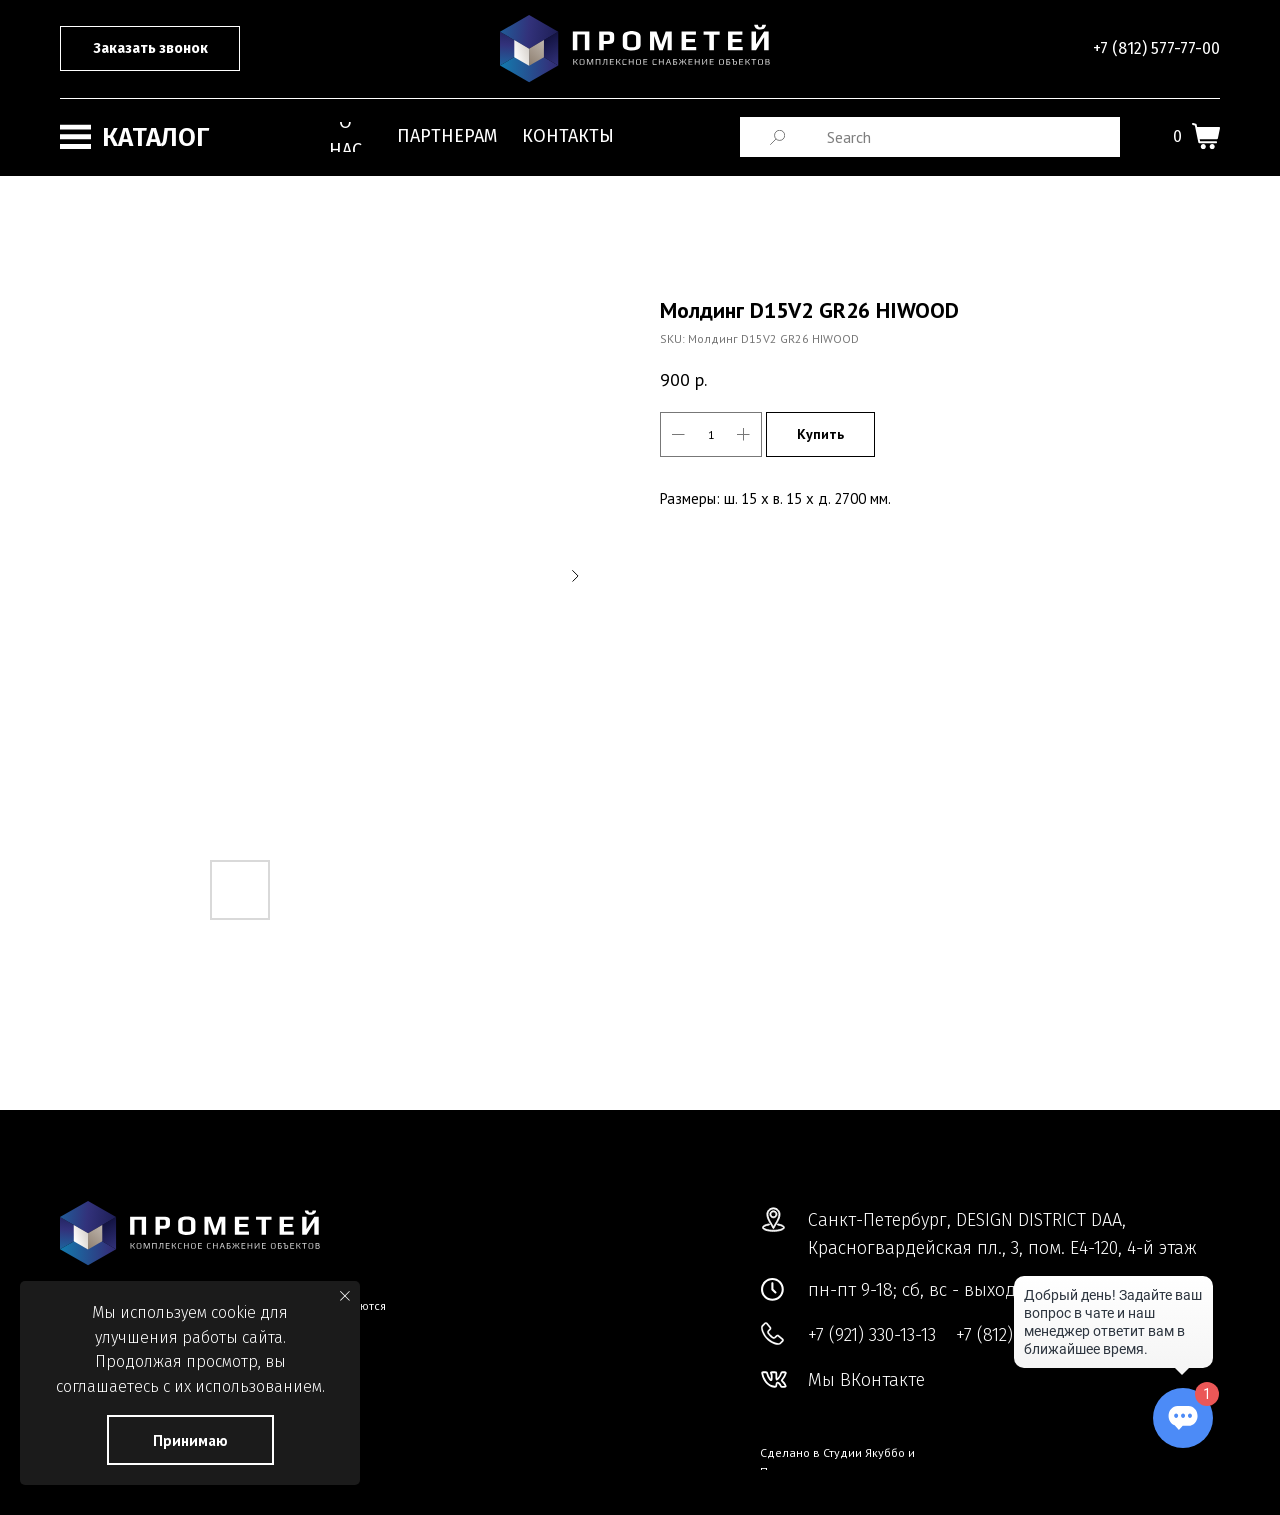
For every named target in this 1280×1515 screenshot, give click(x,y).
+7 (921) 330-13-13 (872, 1335)
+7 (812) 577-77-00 (1156, 48)
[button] (150, 48)
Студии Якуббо (864, 1452)
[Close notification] (345, 1296)
